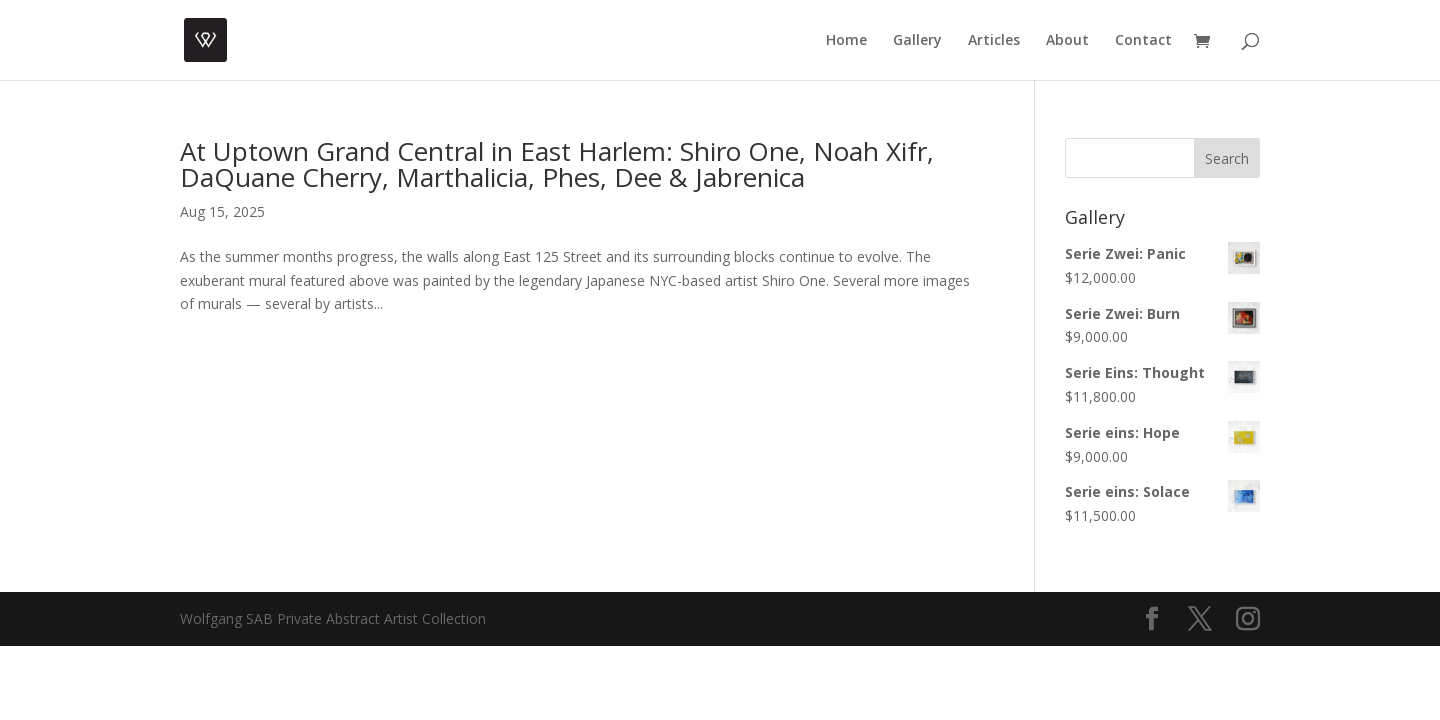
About (1067, 41)
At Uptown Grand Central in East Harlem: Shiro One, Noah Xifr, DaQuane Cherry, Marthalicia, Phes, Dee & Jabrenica (557, 164)
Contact (1143, 41)
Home (846, 41)
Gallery (917, 41)
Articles (994, 41)
